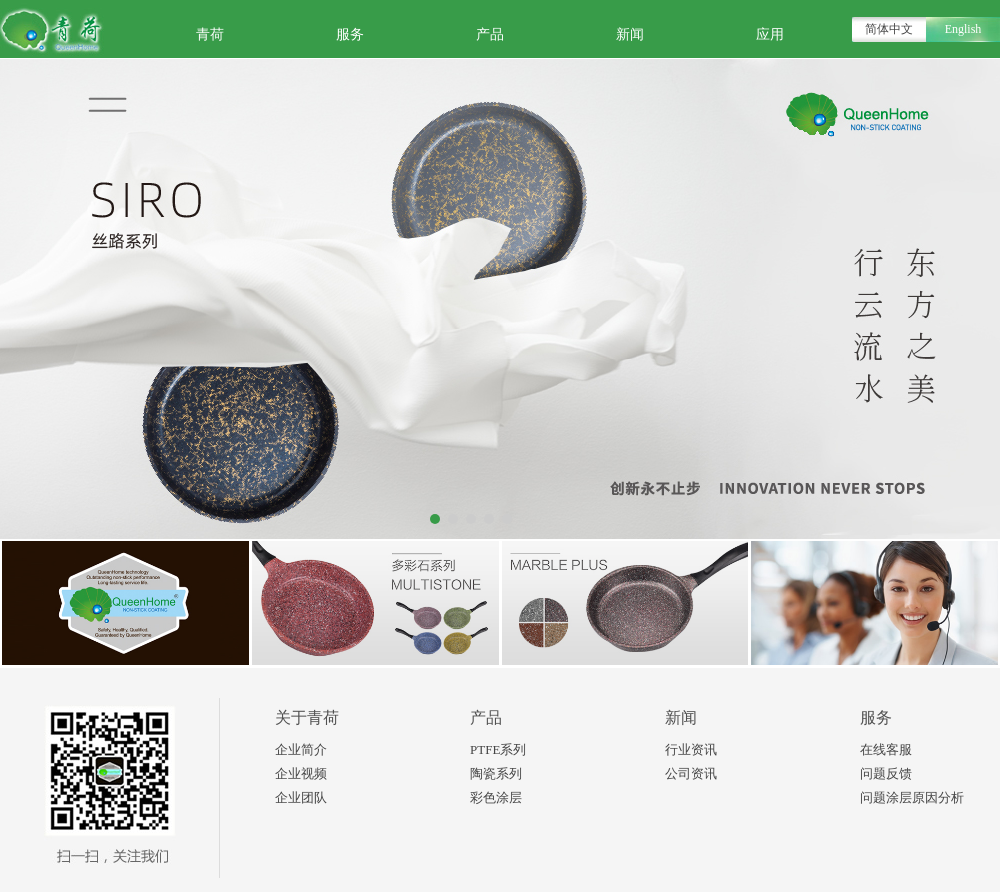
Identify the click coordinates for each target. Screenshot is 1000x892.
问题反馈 (886, 773)
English (963, 29)
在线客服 (886, 749)
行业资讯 (691, 749)
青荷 (210, 34)
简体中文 (889, 29)
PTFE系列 (498, 749)
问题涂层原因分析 (912, 797)
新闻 (630, 34)
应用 (770, 34)
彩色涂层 (496, 797)
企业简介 (301, 749)
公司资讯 (691, 773)
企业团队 (301, 797)
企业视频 (301, 773)
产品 (490, 34)
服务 (350, 34)
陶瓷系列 (496, 773)
